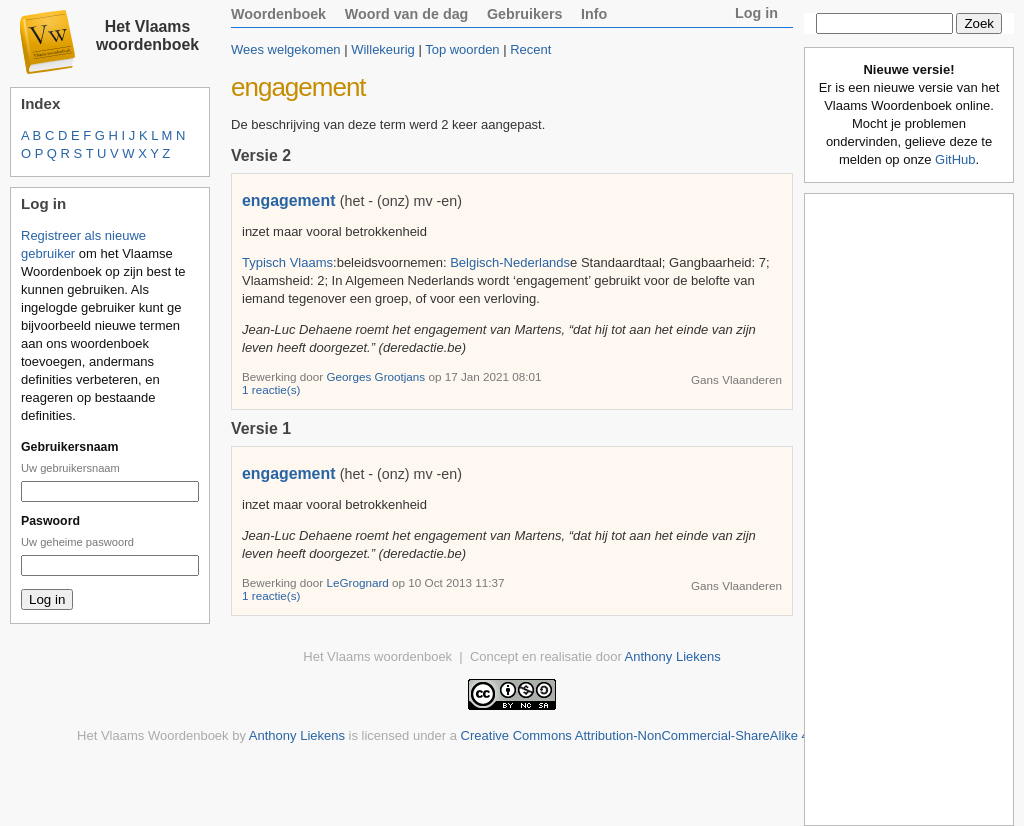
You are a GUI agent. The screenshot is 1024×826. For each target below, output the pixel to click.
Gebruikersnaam (69, 447)
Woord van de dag (407, 14)
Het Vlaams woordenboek (147, 35)
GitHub (955, 159)
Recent (530, 49)
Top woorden (462, 49)
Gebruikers (525, 14)
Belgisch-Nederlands (510, 262)
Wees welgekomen (286, 49)
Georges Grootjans (377, 376)
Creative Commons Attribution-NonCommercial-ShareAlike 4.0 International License (702, 735)
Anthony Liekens (673, 656)
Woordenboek (278, 14)
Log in (756, 13)
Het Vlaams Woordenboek (153, 735)
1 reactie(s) (271, 389)
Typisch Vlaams (287, 262)
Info (594, 14)
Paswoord (50, 521)
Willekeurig (383, 49)
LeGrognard (359, 582)
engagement (288, 200)
